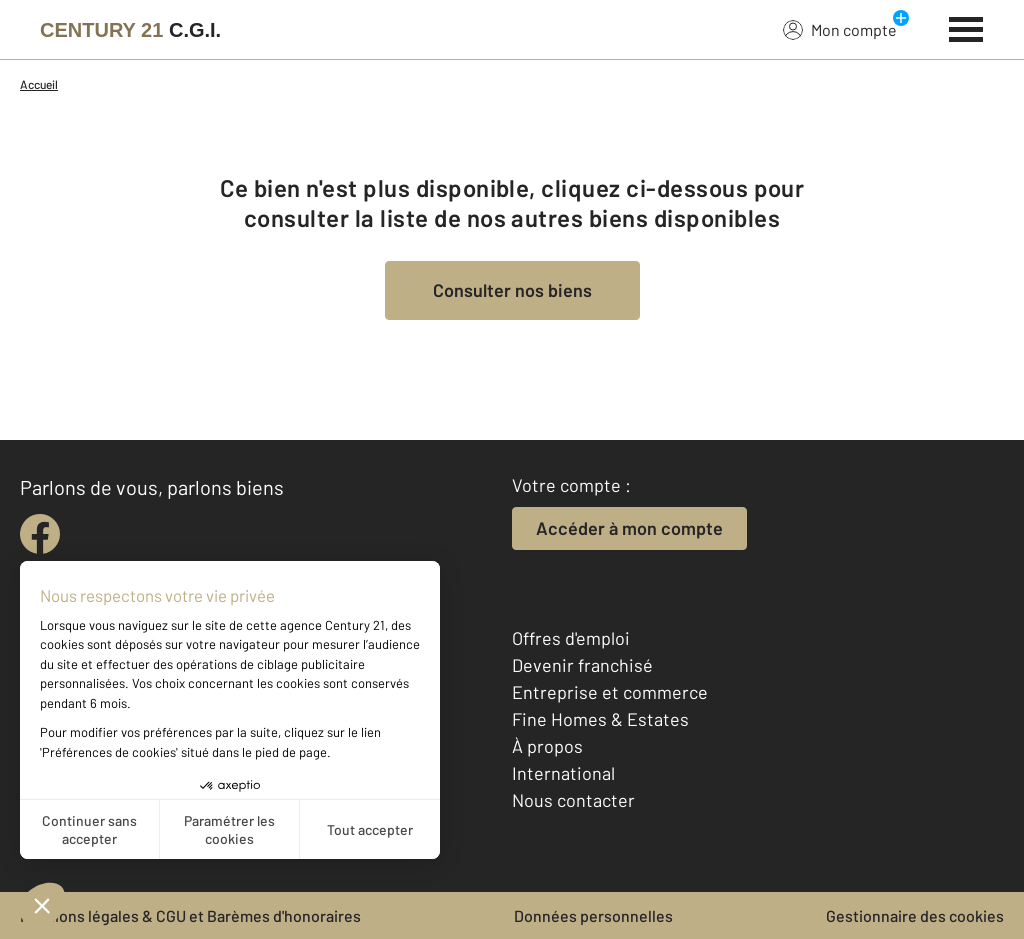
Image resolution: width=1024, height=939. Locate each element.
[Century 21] (130, 30)
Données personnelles (593, 915)
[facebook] (40, 534)
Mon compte (840, 29)
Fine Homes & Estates (600, 719)
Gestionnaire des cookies (915, 915)
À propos (547, 746)
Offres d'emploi (571, 638)
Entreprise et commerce (610, 692)
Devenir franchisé (582, 665)
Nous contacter (573, 800)
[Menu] (966, 27)
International (563, 773)
